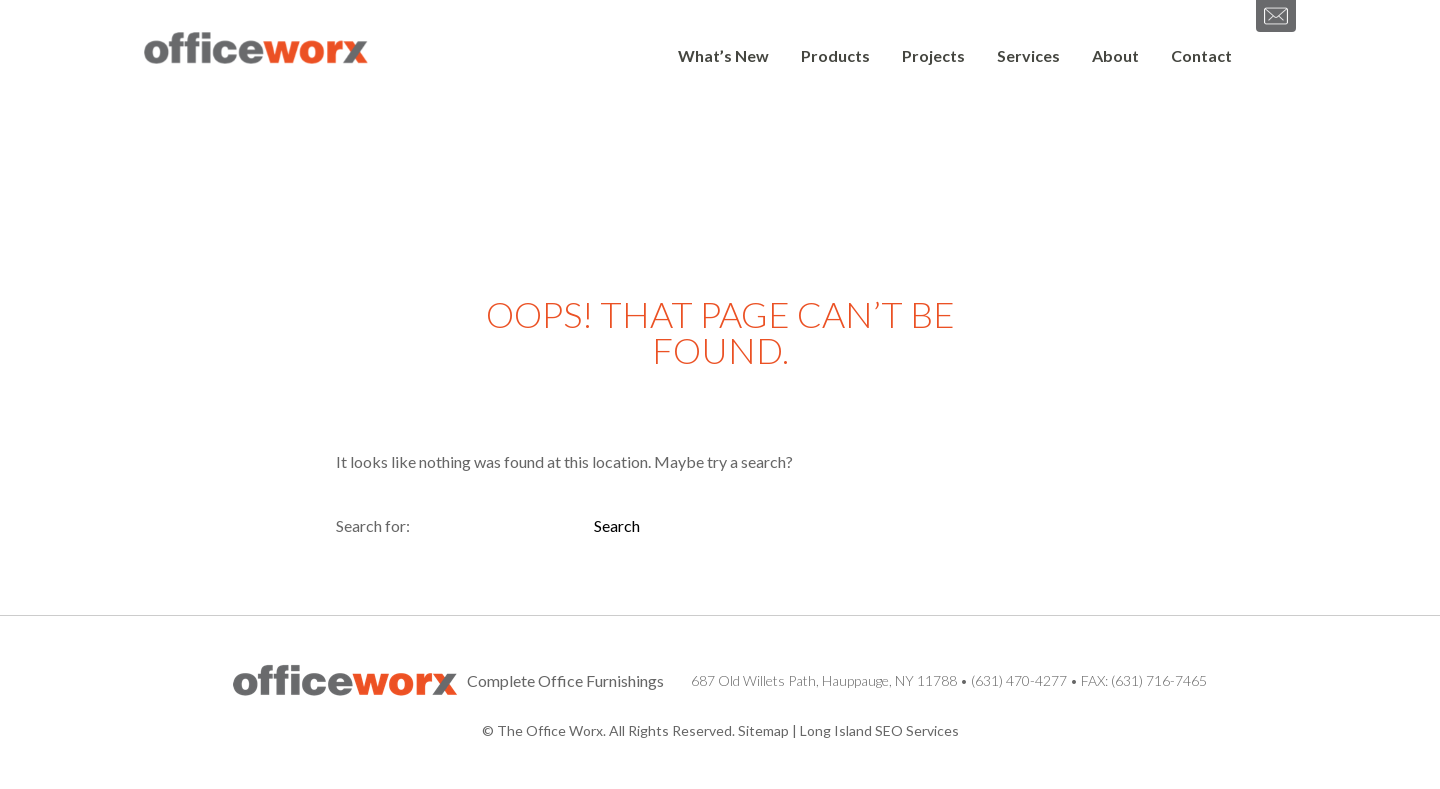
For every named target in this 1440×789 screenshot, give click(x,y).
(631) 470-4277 (1019, 680)
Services (1028, 55)
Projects (933, 55)
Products (835, 55)
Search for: (373, 525)
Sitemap (763, 730)
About (1115, 55)
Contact (1201, 55)
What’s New (723, 55)
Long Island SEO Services (879, 730)
